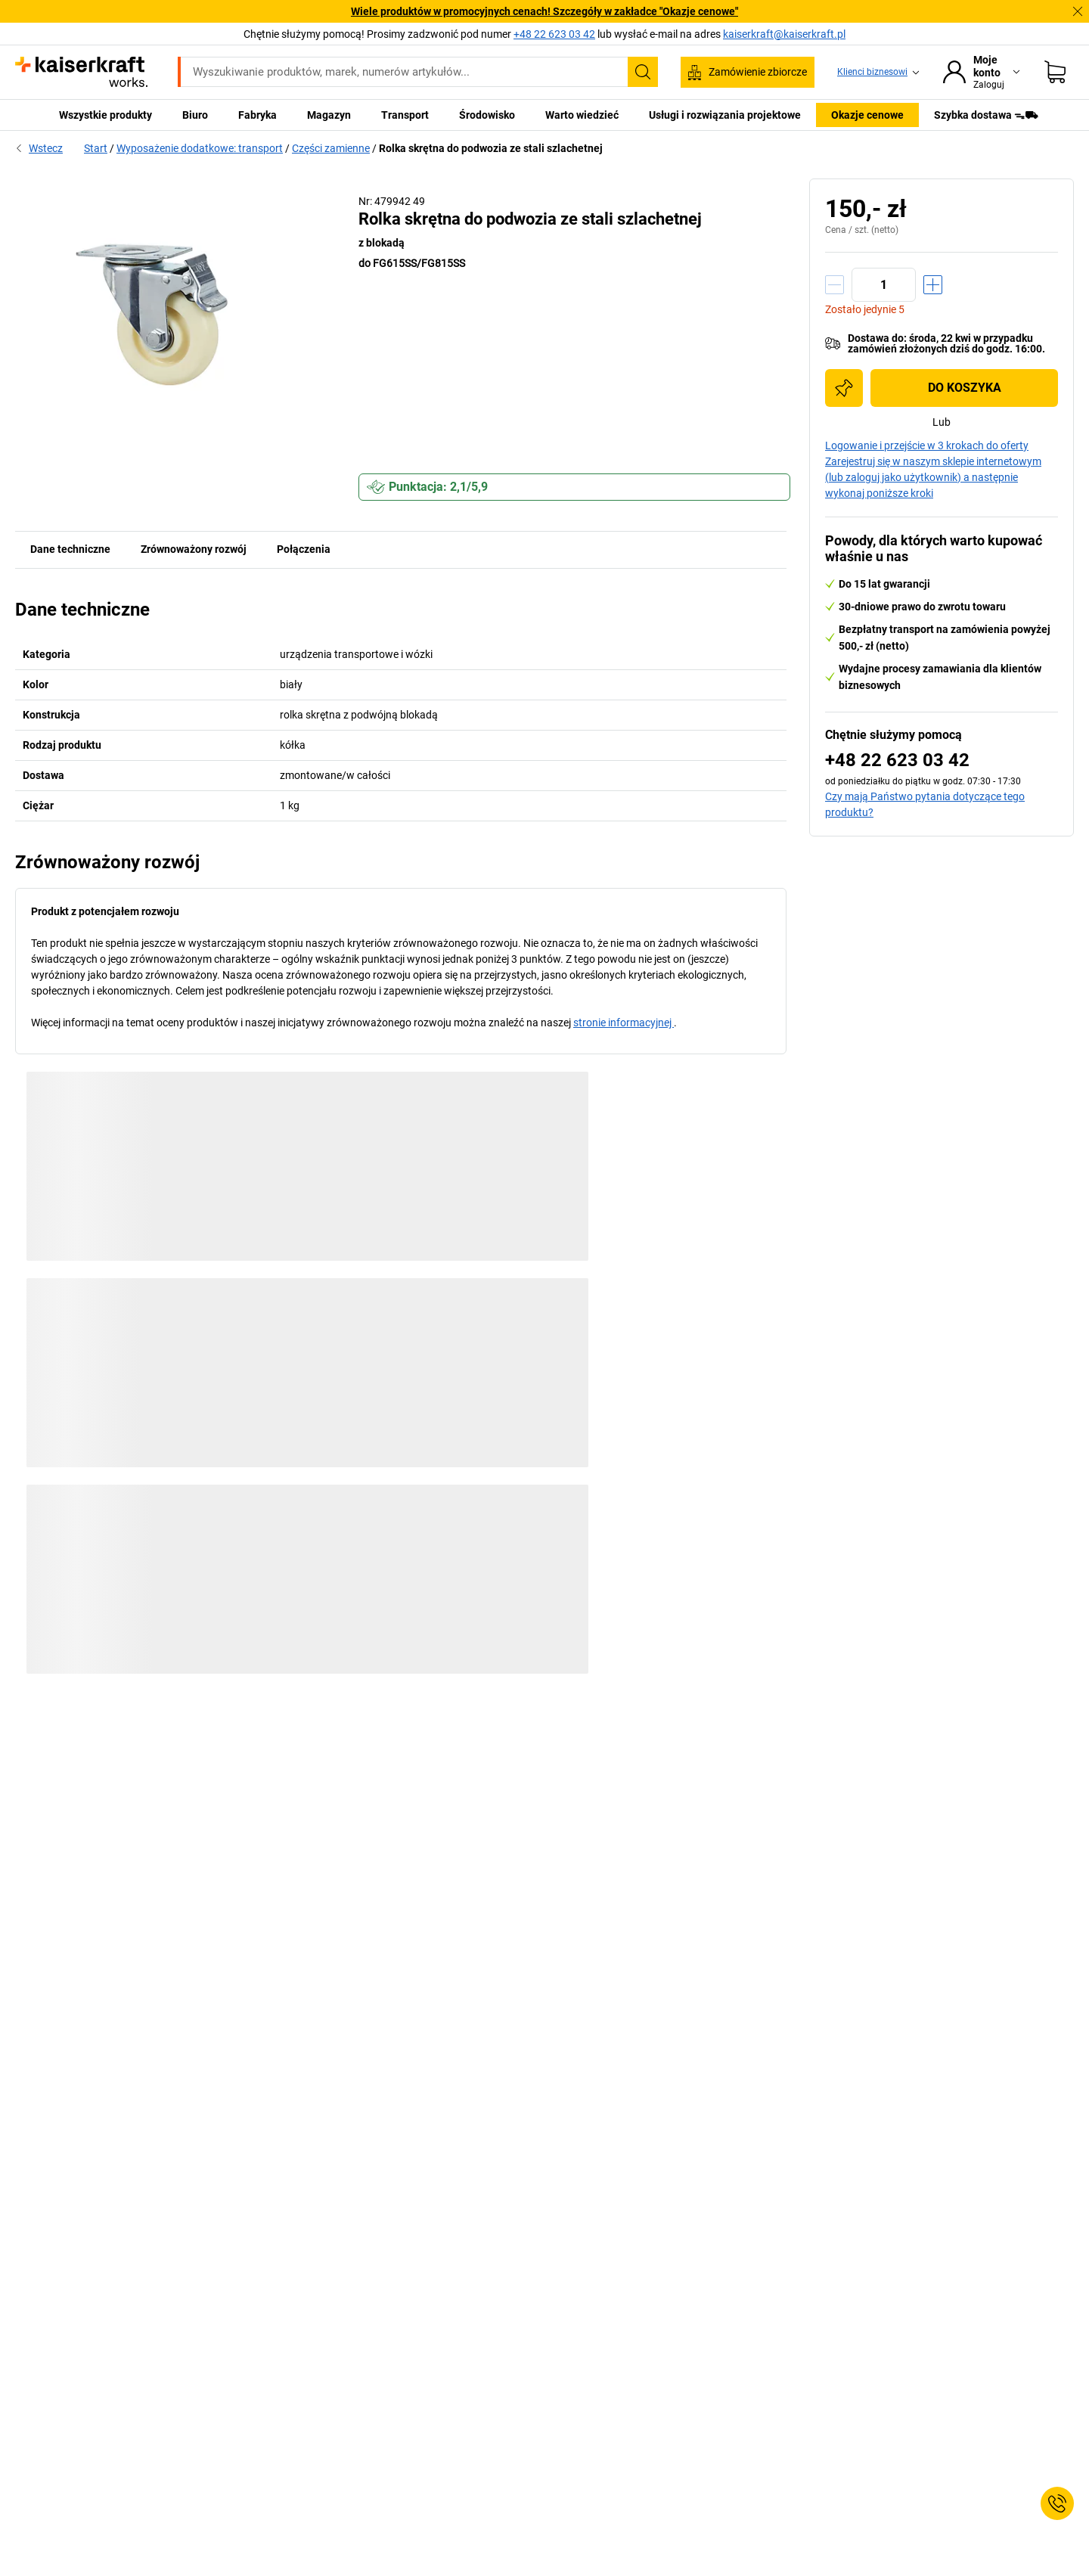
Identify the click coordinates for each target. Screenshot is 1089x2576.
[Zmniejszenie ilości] (834, 284)
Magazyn (329, 115)
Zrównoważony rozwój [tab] (194, 549)
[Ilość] (884, 285)
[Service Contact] (1057, 2503)
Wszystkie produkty (105, 115)
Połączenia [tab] (303, 549)
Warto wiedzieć (582, 115)
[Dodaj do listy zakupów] (844, 388)
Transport (405, 115)
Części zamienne (331, 148)
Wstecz (39, 148)
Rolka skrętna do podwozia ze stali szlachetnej (491, 148)
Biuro (195, 115)
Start (95, 148)
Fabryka (257, 115)
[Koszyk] (1055, 72)
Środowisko (487, 115)
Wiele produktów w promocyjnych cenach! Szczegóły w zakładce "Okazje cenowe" (544, 11)
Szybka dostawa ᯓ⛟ (986, 115)
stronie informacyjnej (623, 1022)
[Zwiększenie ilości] (932, 284)
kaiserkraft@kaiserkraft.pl (784, 34)
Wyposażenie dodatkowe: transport (199, 148)
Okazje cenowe (867, 115)
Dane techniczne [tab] (70, 549)
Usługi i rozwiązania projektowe (725, 115)
